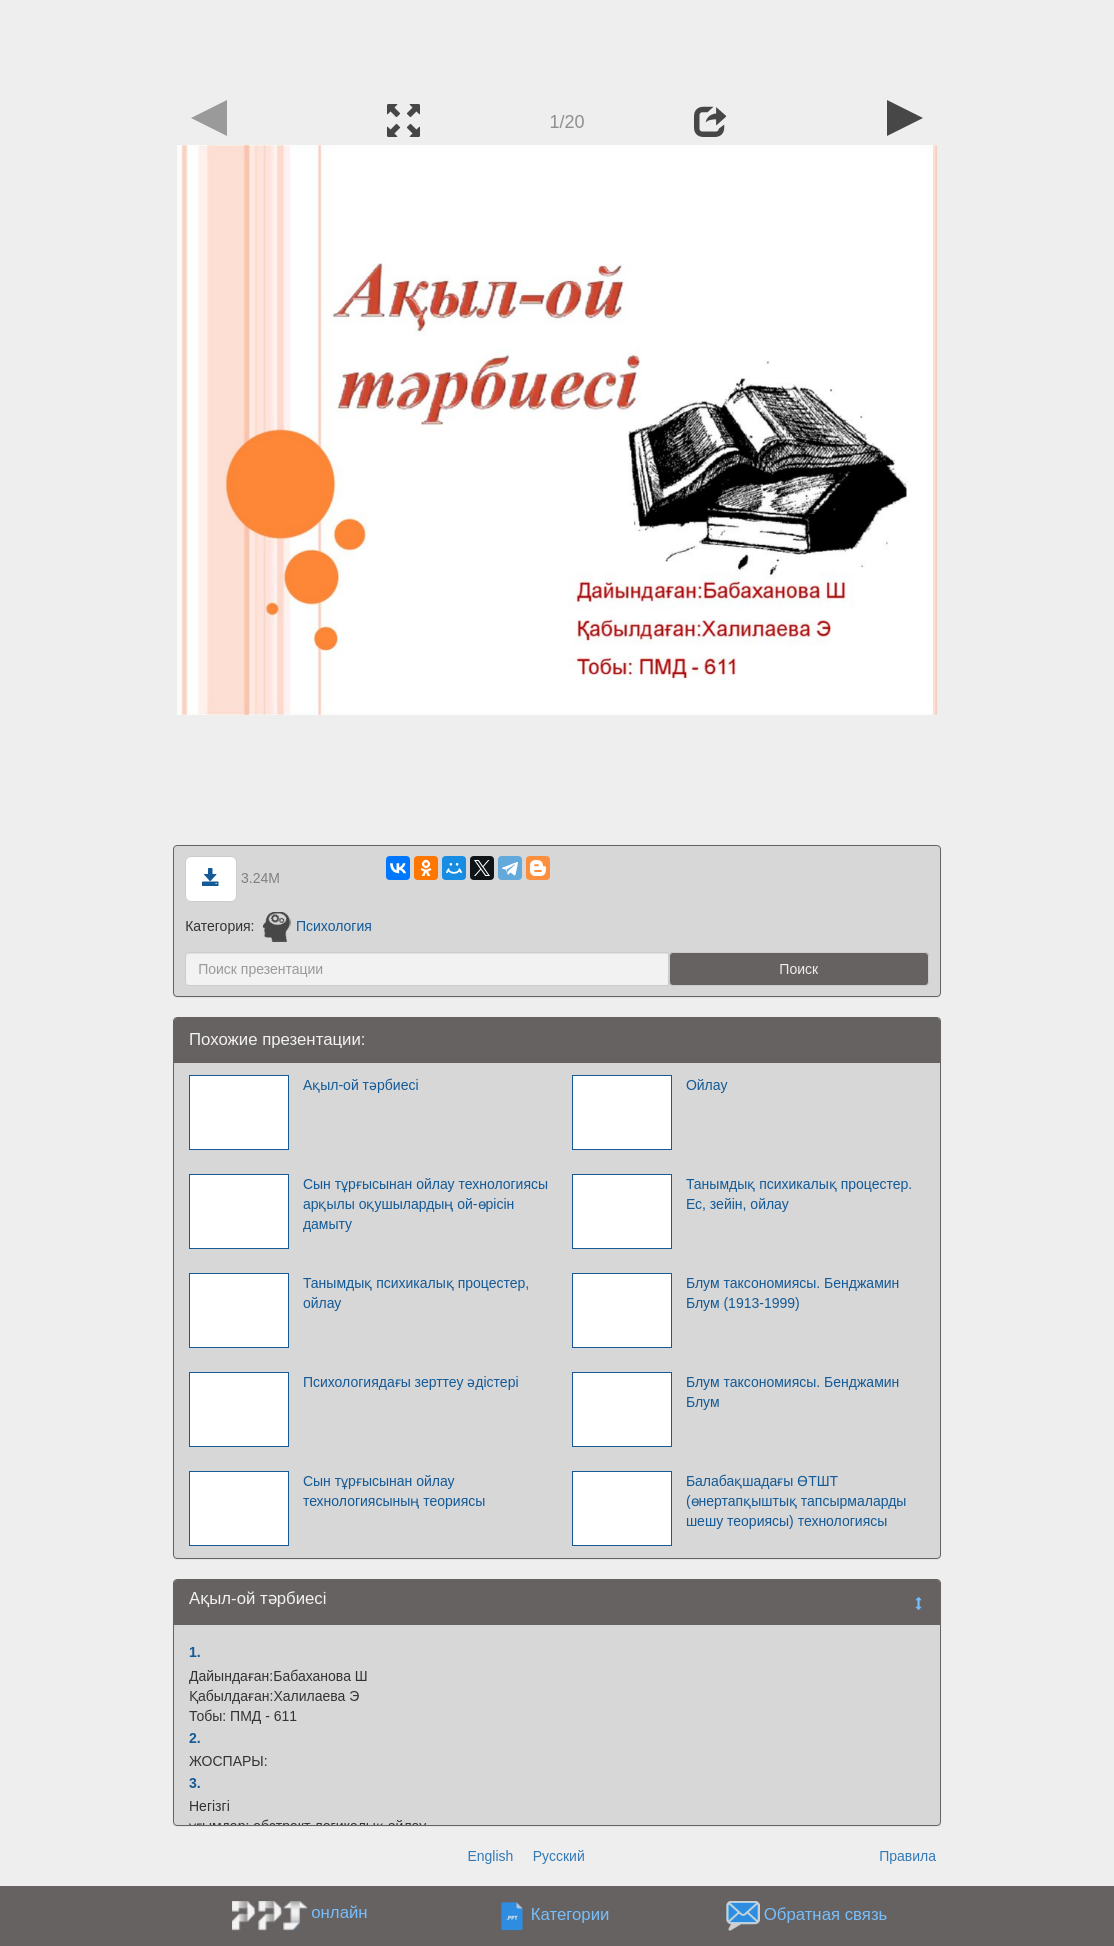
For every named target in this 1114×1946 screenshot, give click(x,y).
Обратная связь (826, 1915)
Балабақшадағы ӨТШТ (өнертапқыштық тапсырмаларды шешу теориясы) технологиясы (796, 1501)
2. (195, 1738)
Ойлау (707, 1085)
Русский (559, 1856)
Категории (570, 1915)
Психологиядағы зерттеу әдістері (411, 1382)
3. (195, 1783)
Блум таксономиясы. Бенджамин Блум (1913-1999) (792, 1293)
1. (195, 1652)
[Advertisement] (557, 45)
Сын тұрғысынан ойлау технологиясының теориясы (394, 1491)
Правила (907, 1856)
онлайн (339, 1912)
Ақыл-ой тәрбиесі (361, 1085)
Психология (317, 926)
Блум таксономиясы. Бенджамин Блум (792, 1392)
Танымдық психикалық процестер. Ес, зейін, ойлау (799, 1194)
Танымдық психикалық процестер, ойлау (416, 1293)
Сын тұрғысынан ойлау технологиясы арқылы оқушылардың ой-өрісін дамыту (425, 1204)
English (490, 1856)
